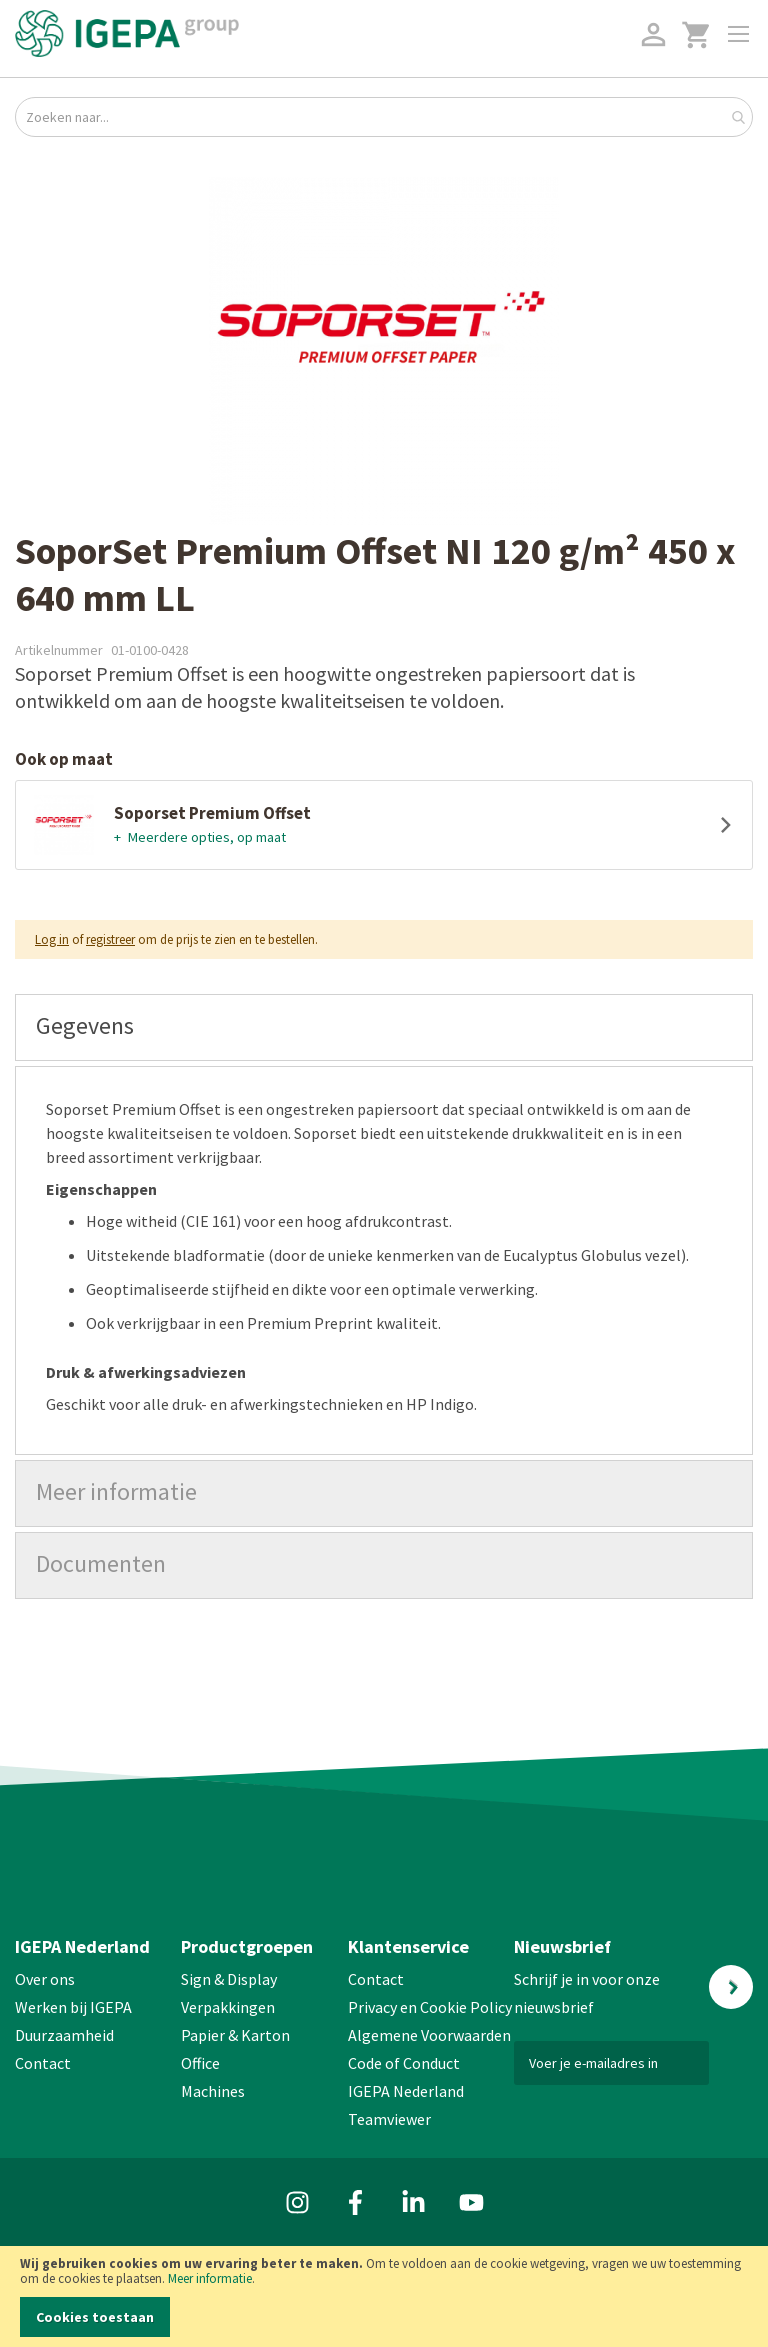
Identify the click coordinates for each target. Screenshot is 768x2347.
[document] (384, 2296)
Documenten (101, 1563)
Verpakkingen (228, 2007)
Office (202, 2063)
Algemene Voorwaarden (429, 2035)
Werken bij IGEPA (73, 2007)
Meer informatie (210, 2278)
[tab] (384, 1027)
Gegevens (85, 1025)
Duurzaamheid (64, 2035)
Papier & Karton (235, 2035)
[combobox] (384, 117)
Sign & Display (229, 1979)
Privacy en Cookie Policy (430, 2007)
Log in (52, 939)
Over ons (45, 1979)
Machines (213, 2091)
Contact (43, 2063)
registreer (110, 939)
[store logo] (127, 33)
